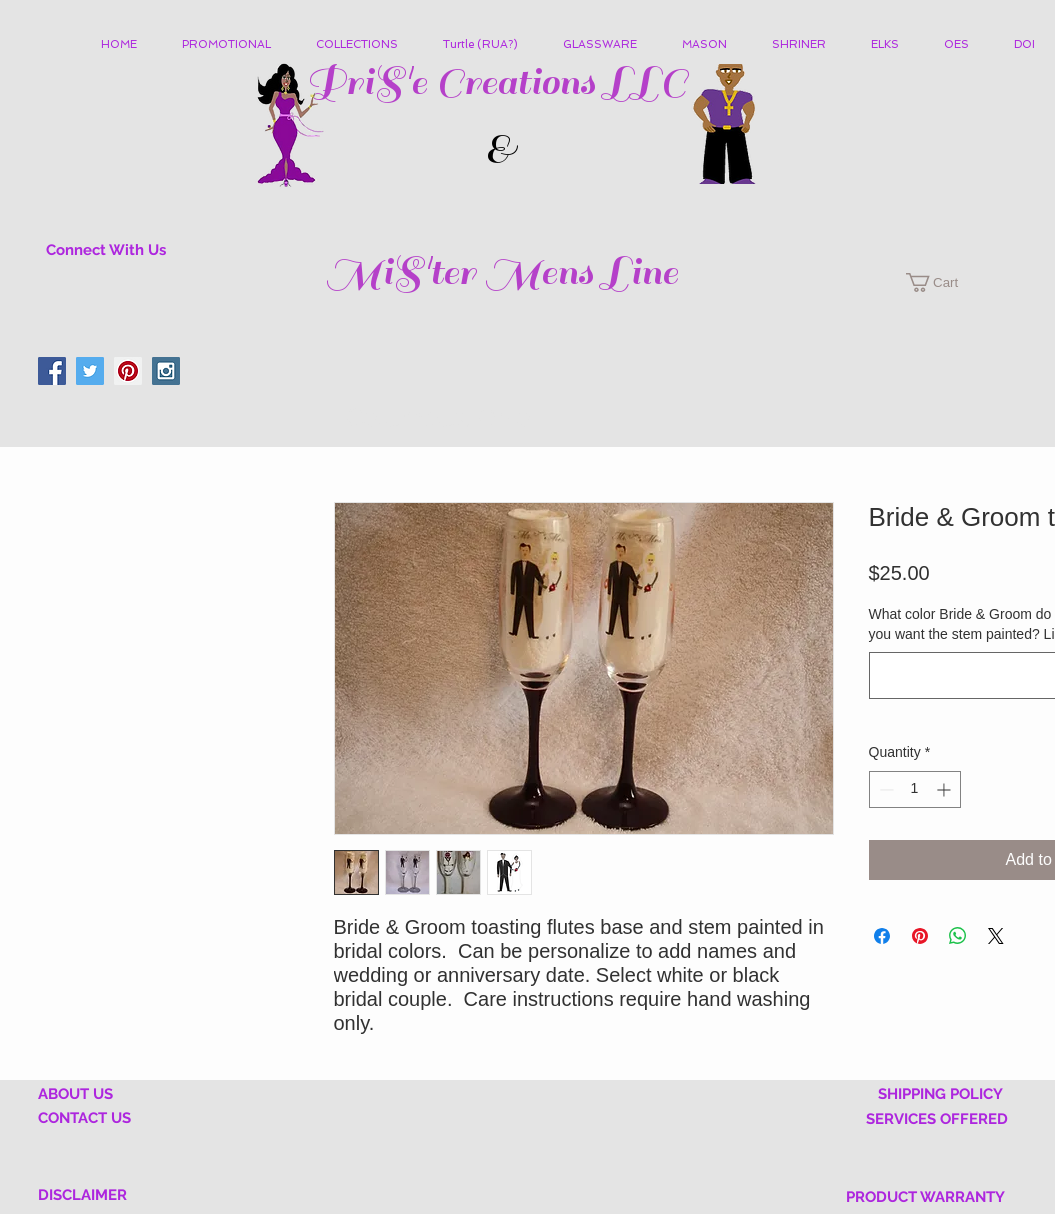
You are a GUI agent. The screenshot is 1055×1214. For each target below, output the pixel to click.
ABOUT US (75, 1094)
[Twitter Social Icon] (90, 371)
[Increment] (945, 789)
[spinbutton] (915, 789)
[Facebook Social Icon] (52, 371)
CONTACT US (84, 1118)
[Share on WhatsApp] (958, 936)
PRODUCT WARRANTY (925, 1197)
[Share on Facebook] (882, 936)
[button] (364, 45)
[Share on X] (996, 936)
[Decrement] (884, 789)
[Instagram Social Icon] (166, 371)
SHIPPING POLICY (940, 1094)
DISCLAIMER (82, 1195)
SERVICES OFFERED (937, 1119)
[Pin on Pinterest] (920, 936)
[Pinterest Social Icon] (128, 371)
